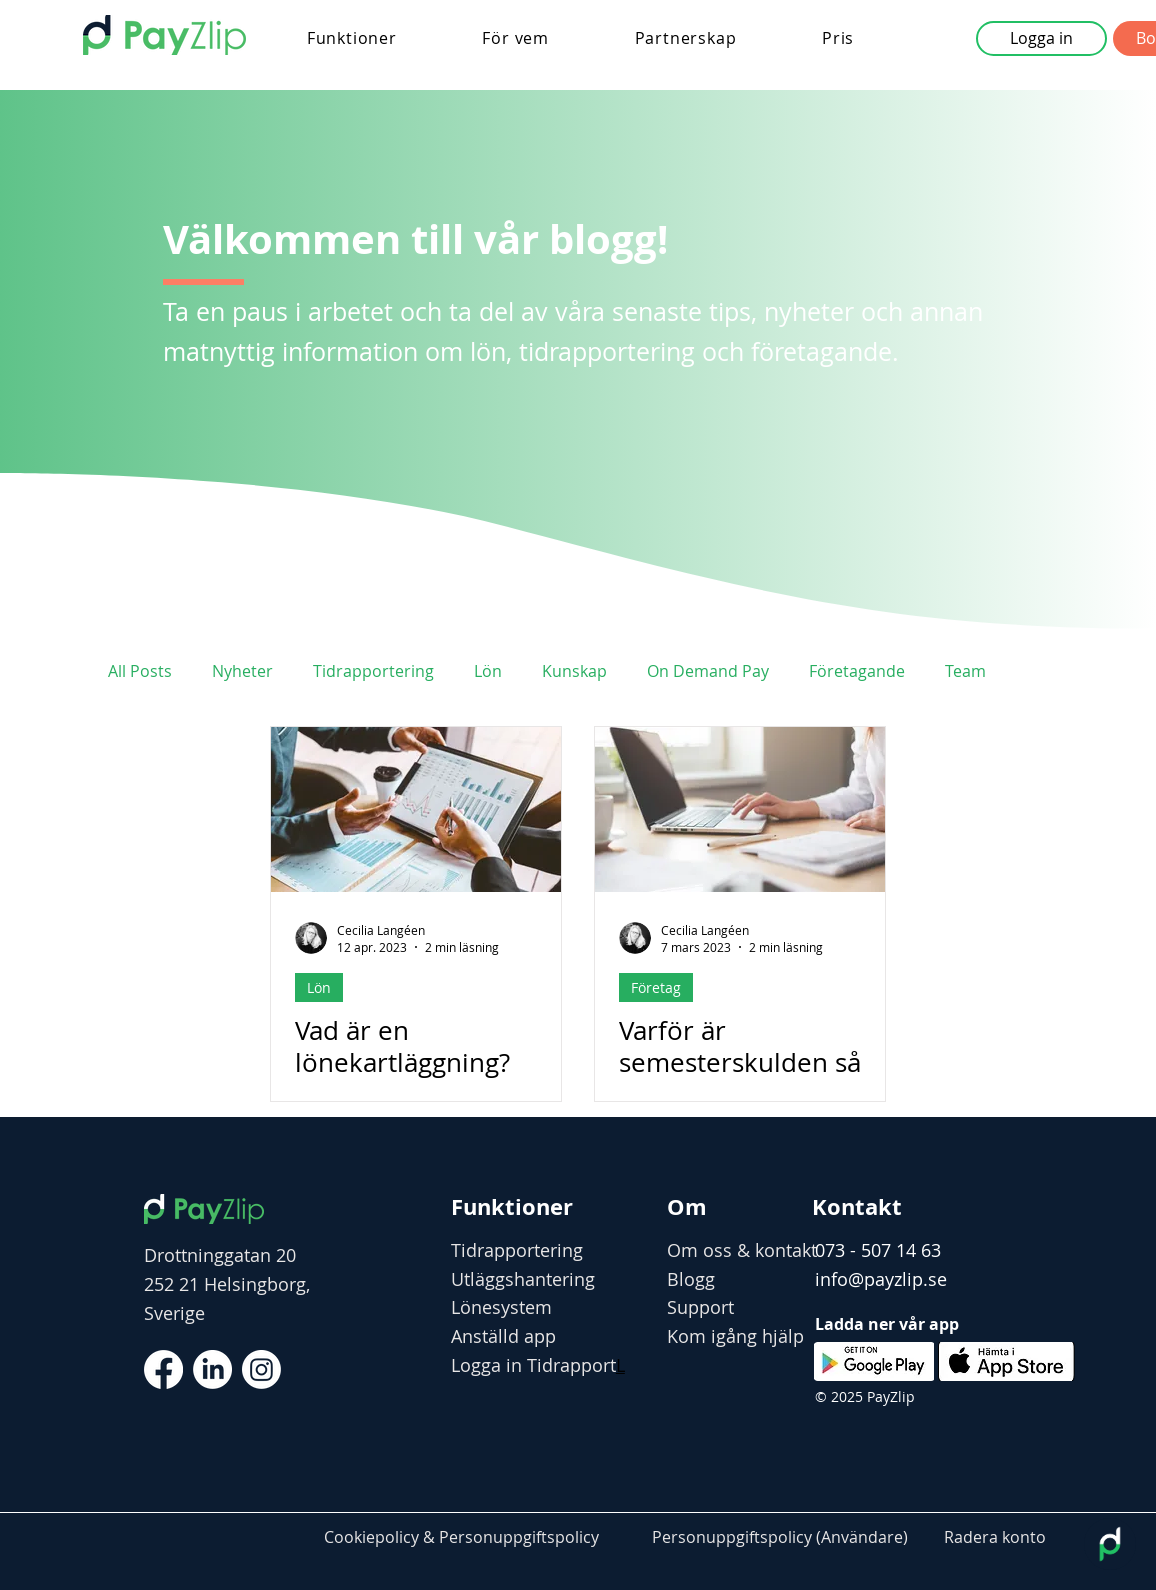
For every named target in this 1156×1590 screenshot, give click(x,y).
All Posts (140, 671)
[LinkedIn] (212, 1369)
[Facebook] (163, 1369)
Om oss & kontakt (742, 1250)
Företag (656, 987)
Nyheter (242, 671)
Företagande (857, 671)
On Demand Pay (708, 671)
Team (965, 671)
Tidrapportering (373, 671)
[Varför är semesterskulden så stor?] (740, 809)
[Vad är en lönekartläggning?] (416, 809)
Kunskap (574, 671)
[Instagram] (261, 1369)
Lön (488, 671)
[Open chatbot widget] (1110, 1544)
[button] (352, 38)
